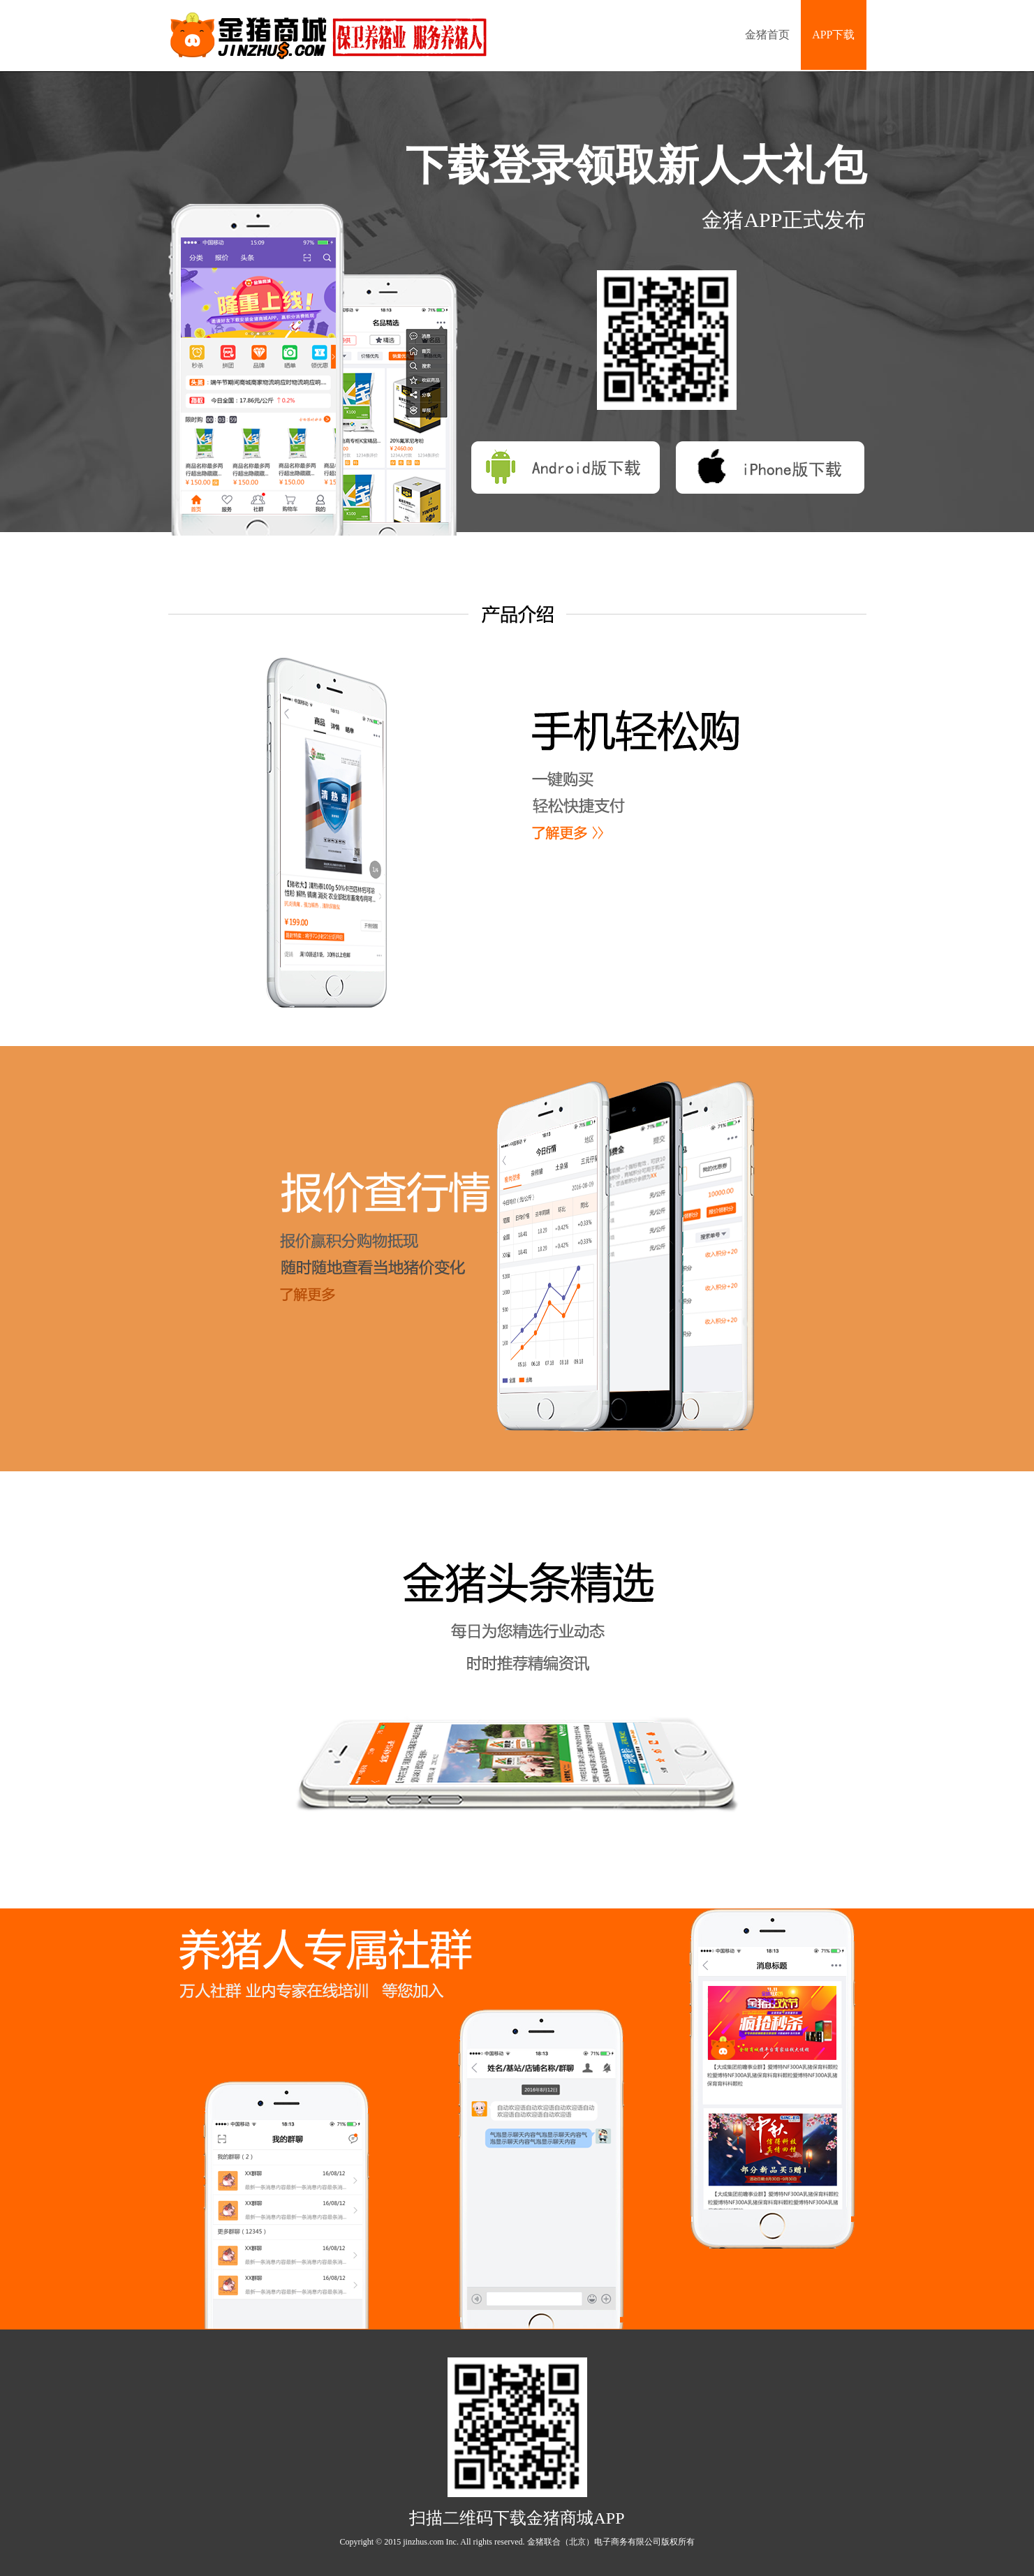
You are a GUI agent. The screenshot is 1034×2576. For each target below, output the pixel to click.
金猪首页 (767, 35)
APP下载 (833, 35)
